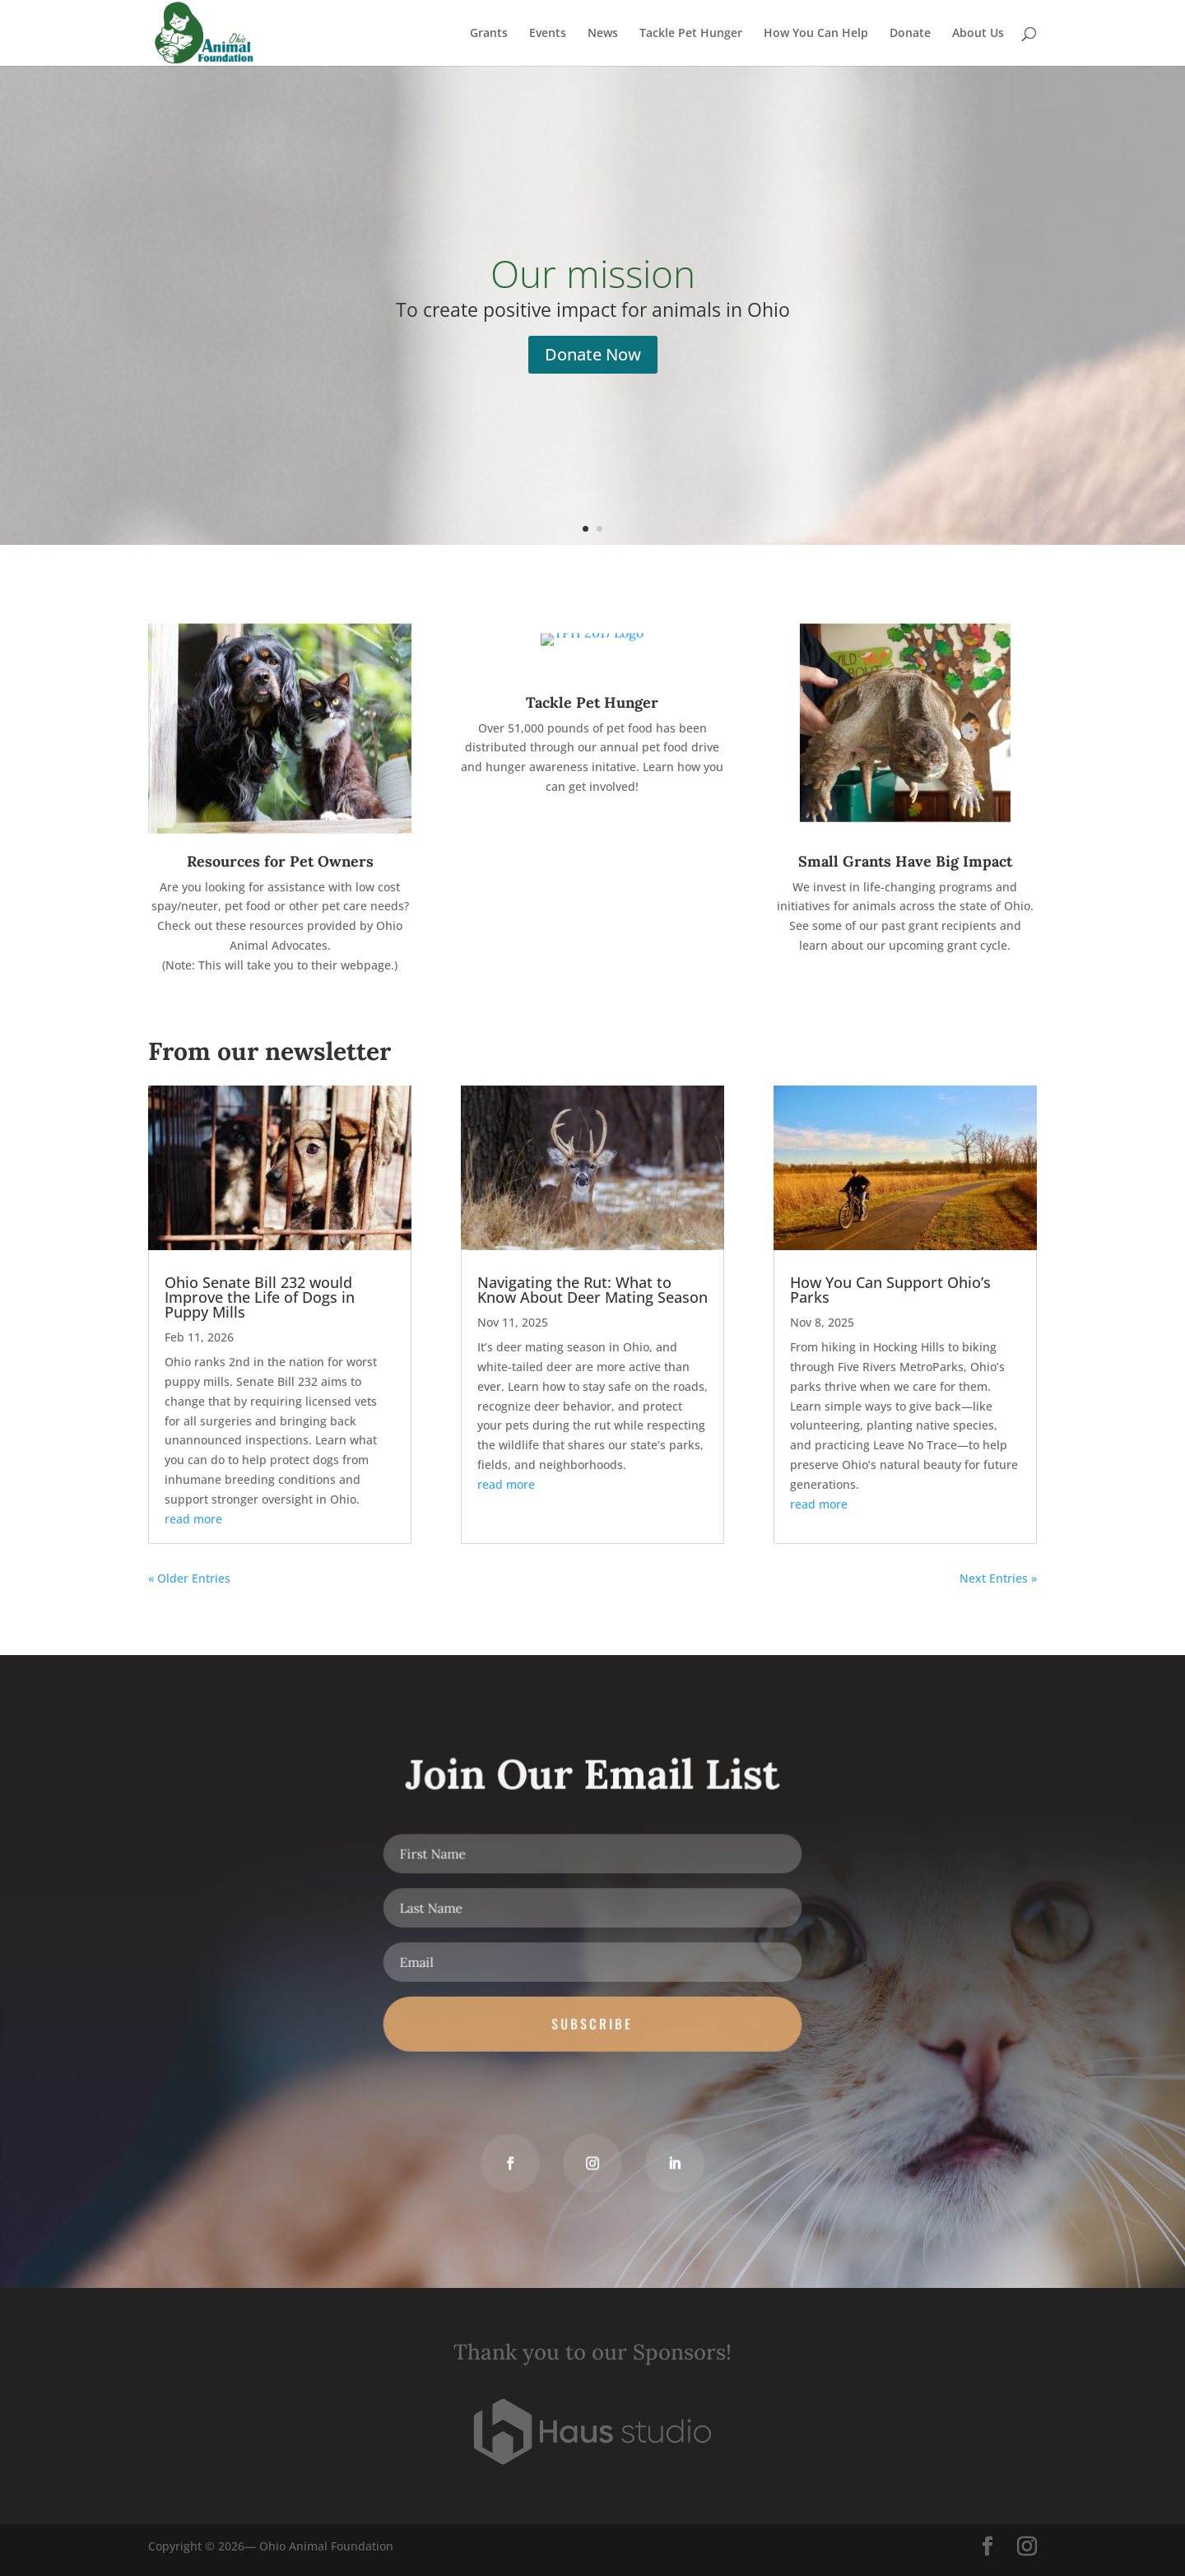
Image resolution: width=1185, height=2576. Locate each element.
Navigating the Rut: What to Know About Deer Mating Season (592, 1289)
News (603, 33)
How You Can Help (816, 33)
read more (193, 1519)
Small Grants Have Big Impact (905, 861)
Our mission (592, 273)
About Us (978, 33)
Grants (489, 33)
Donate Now (593, 354)
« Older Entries (189, 1578)
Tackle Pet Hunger (690, 33)
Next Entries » (998, 1578)
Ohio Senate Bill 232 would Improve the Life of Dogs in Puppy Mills (260, 1297)
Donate (910, 33)
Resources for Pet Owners (280, 861)
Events (547, 33)
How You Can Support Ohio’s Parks (890, 1289)
